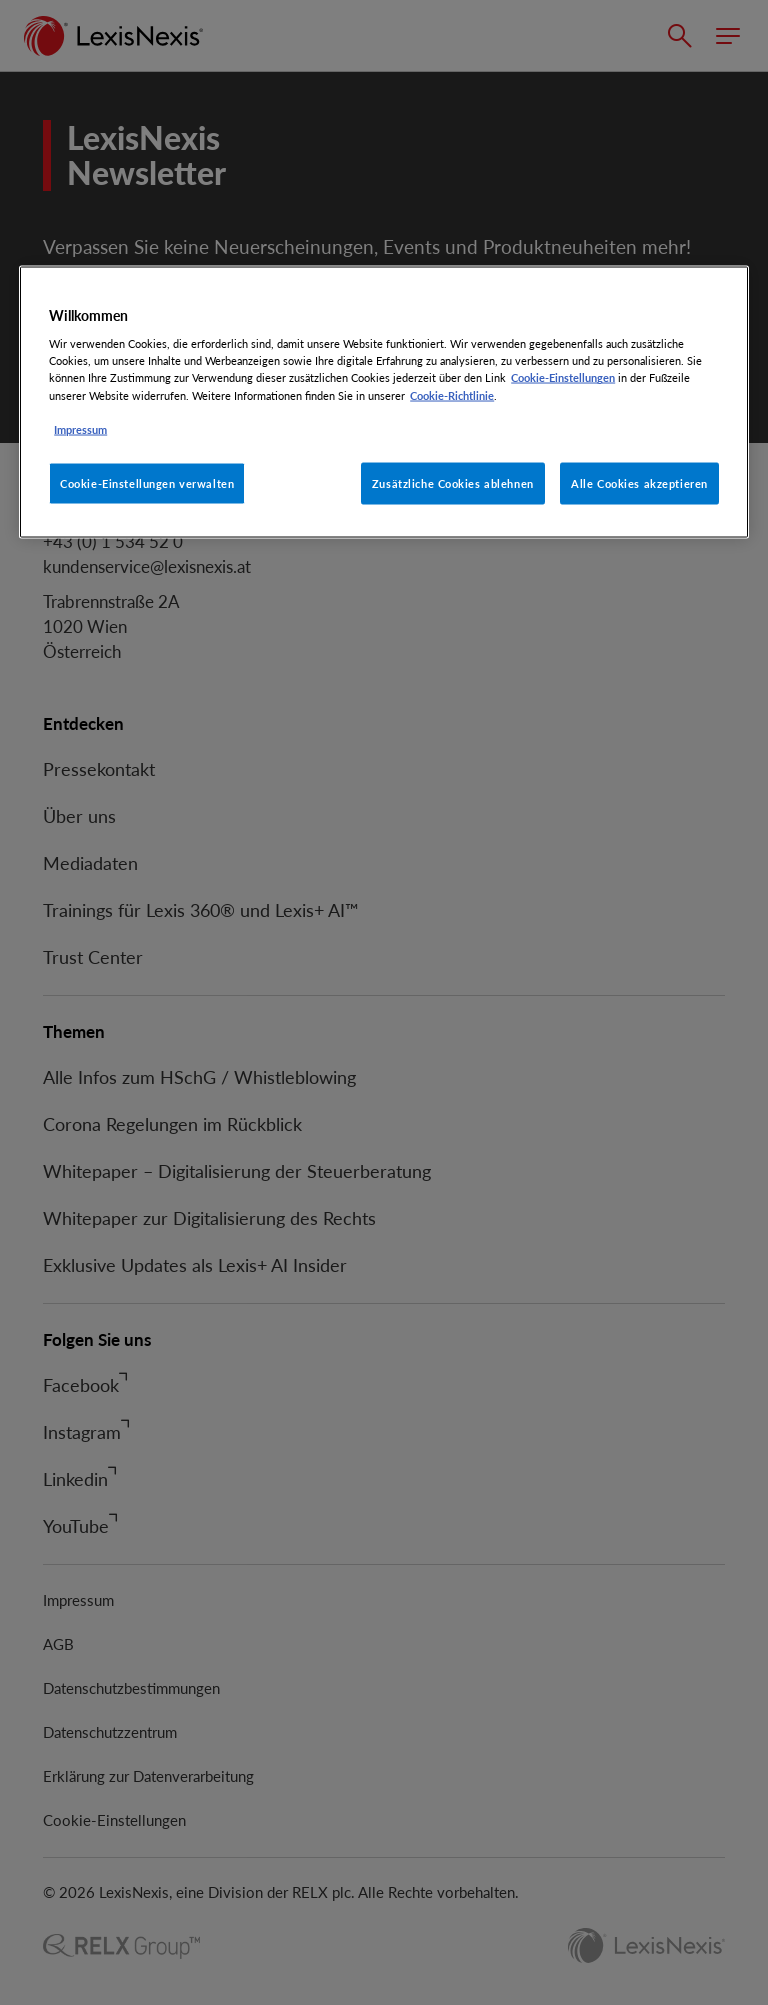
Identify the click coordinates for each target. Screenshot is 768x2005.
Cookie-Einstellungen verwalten (147, 482)
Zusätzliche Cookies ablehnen (453, 482)
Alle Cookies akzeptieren (639, 482)
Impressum (80, 428)
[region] (384, 401)
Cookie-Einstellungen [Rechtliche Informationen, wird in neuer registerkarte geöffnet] (563, 377)
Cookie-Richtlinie (452, 394)
